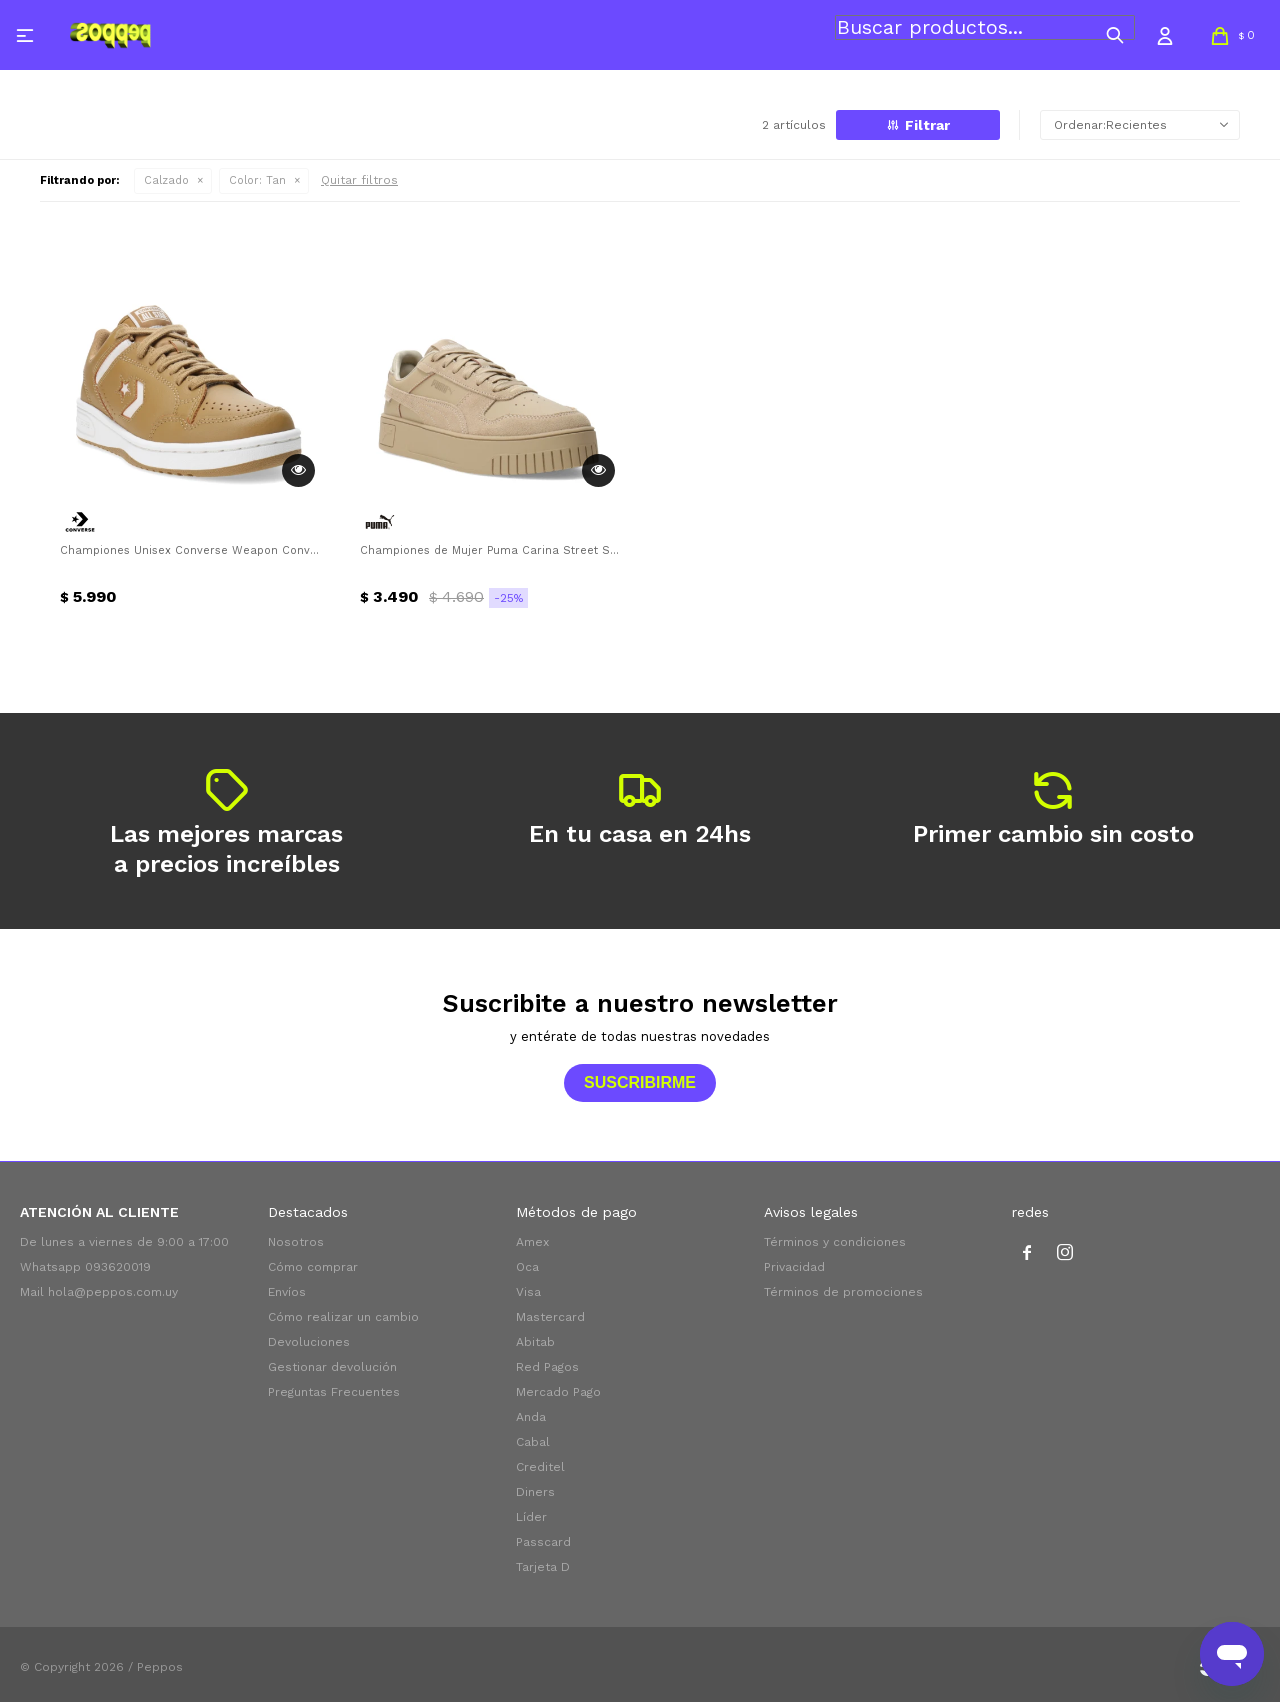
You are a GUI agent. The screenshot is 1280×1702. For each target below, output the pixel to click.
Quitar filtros (359, 180)
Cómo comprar (313, 1267)
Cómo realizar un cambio (343, 1317)
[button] (1115, 35)
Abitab (535, 1342)
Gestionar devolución (332, 1367)
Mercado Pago (558, 1392)
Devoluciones (309, 1342)
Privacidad (794, 1267)
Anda (531, 1417)
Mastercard (550, 1317)
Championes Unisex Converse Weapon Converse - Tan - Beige (190, 550)
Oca (527, 1267)
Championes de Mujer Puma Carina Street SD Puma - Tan (490, 550)
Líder (531, 1517)
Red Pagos (547, 1367)
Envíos (287, 1292)
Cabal (533, 1442)
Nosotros (296, 1242)
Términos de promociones (843, 1292)
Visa (528, 1292)
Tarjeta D (543, 1567)
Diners (535, 1492)
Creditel (540, 1467)
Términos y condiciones (835, 1242)
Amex (532, 1242)
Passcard (543, 1542)
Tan (257, 180)
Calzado (166, 180)
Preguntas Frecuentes (334, 1392)
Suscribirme (640, 1082)
